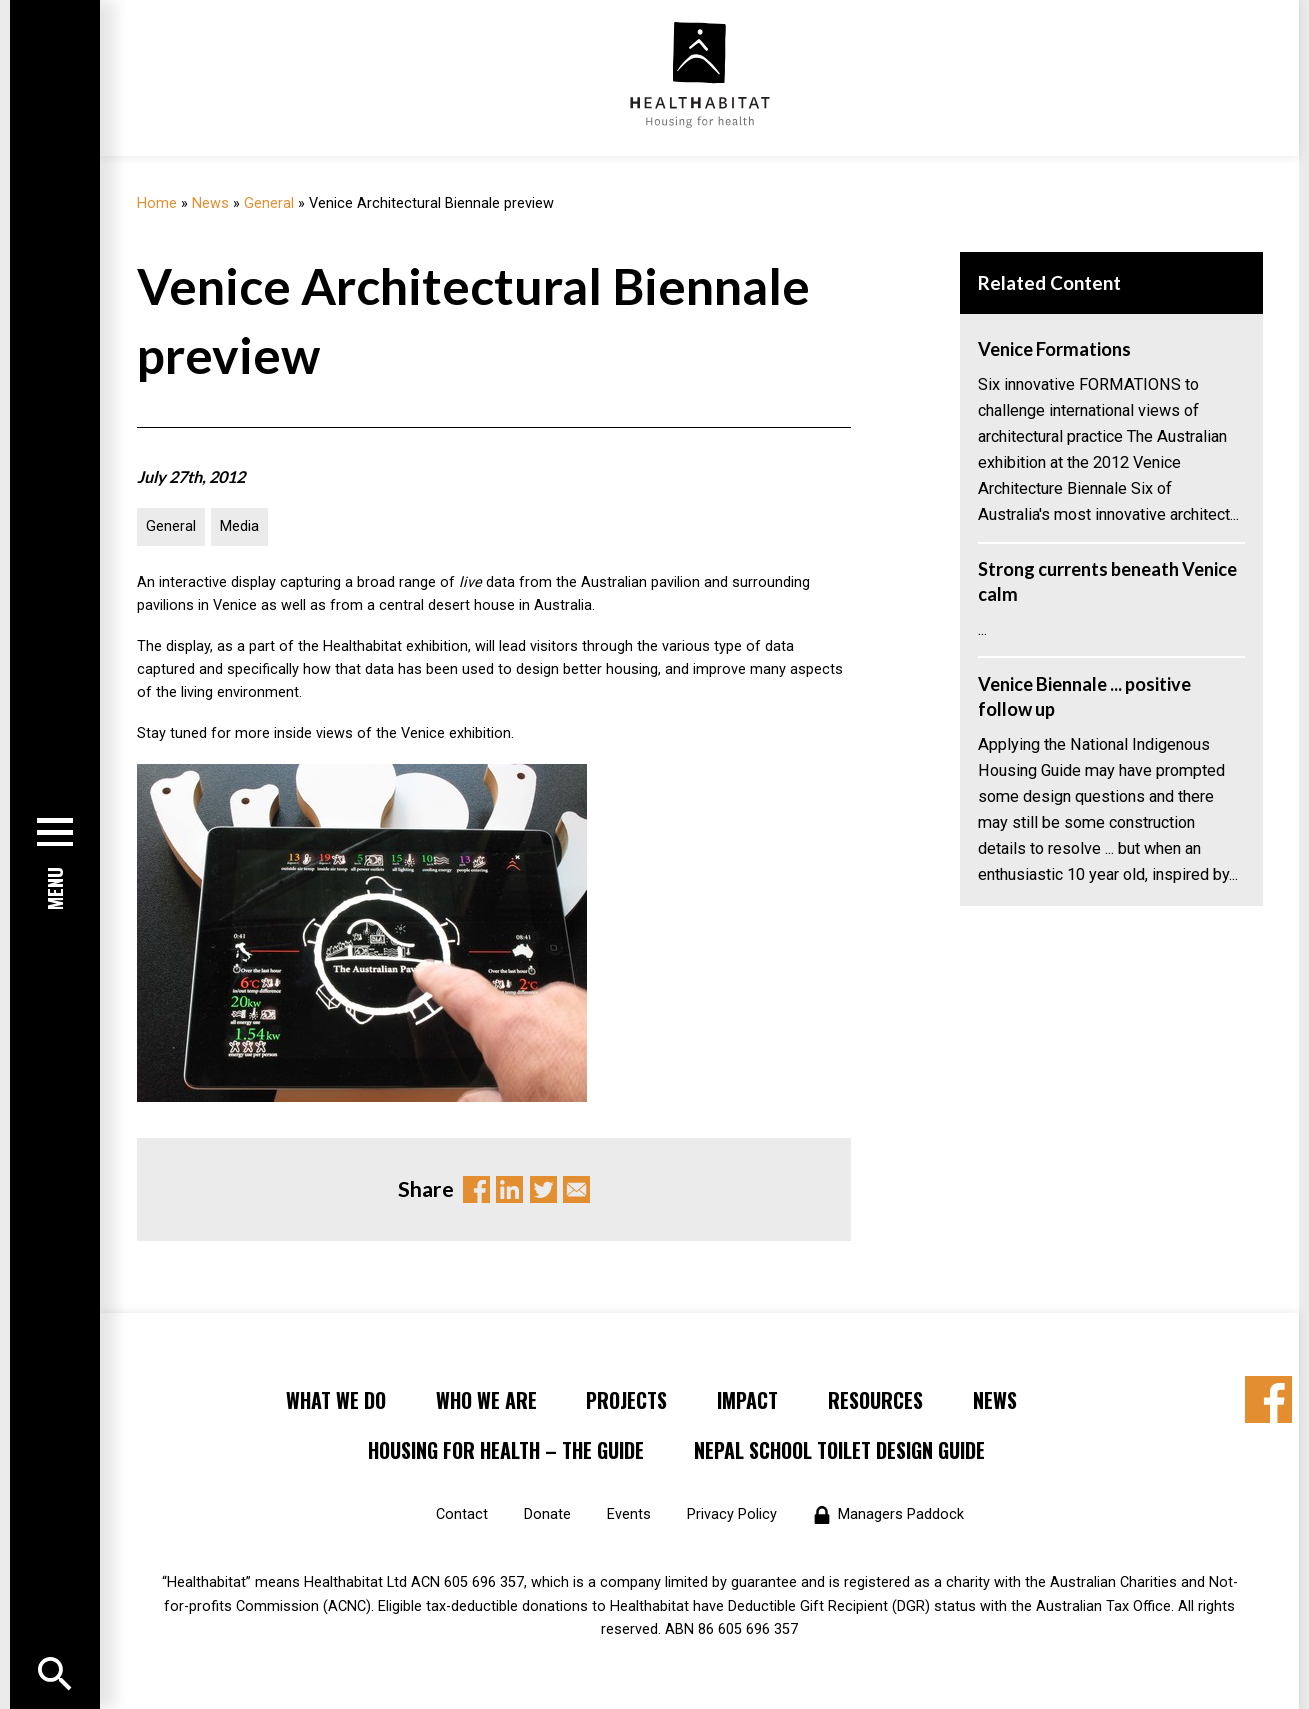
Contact (462, 1514)
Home (157, 203)
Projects (626, 1400)
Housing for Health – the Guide (506, 1450)
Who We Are (486, 1400)
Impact (747, 1400)
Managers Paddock (901, 1514)
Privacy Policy (732, 1514)
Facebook (476, 1189)
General (269, 203)
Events (629, 1514)
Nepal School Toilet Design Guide (839, 1450)
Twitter (543, 1189)
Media (239, 526)
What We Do (336, 1400)
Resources (875, 1400)
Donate (547, 1514)
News (210, 203)
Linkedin (509, 1189)
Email (576, 1189)
